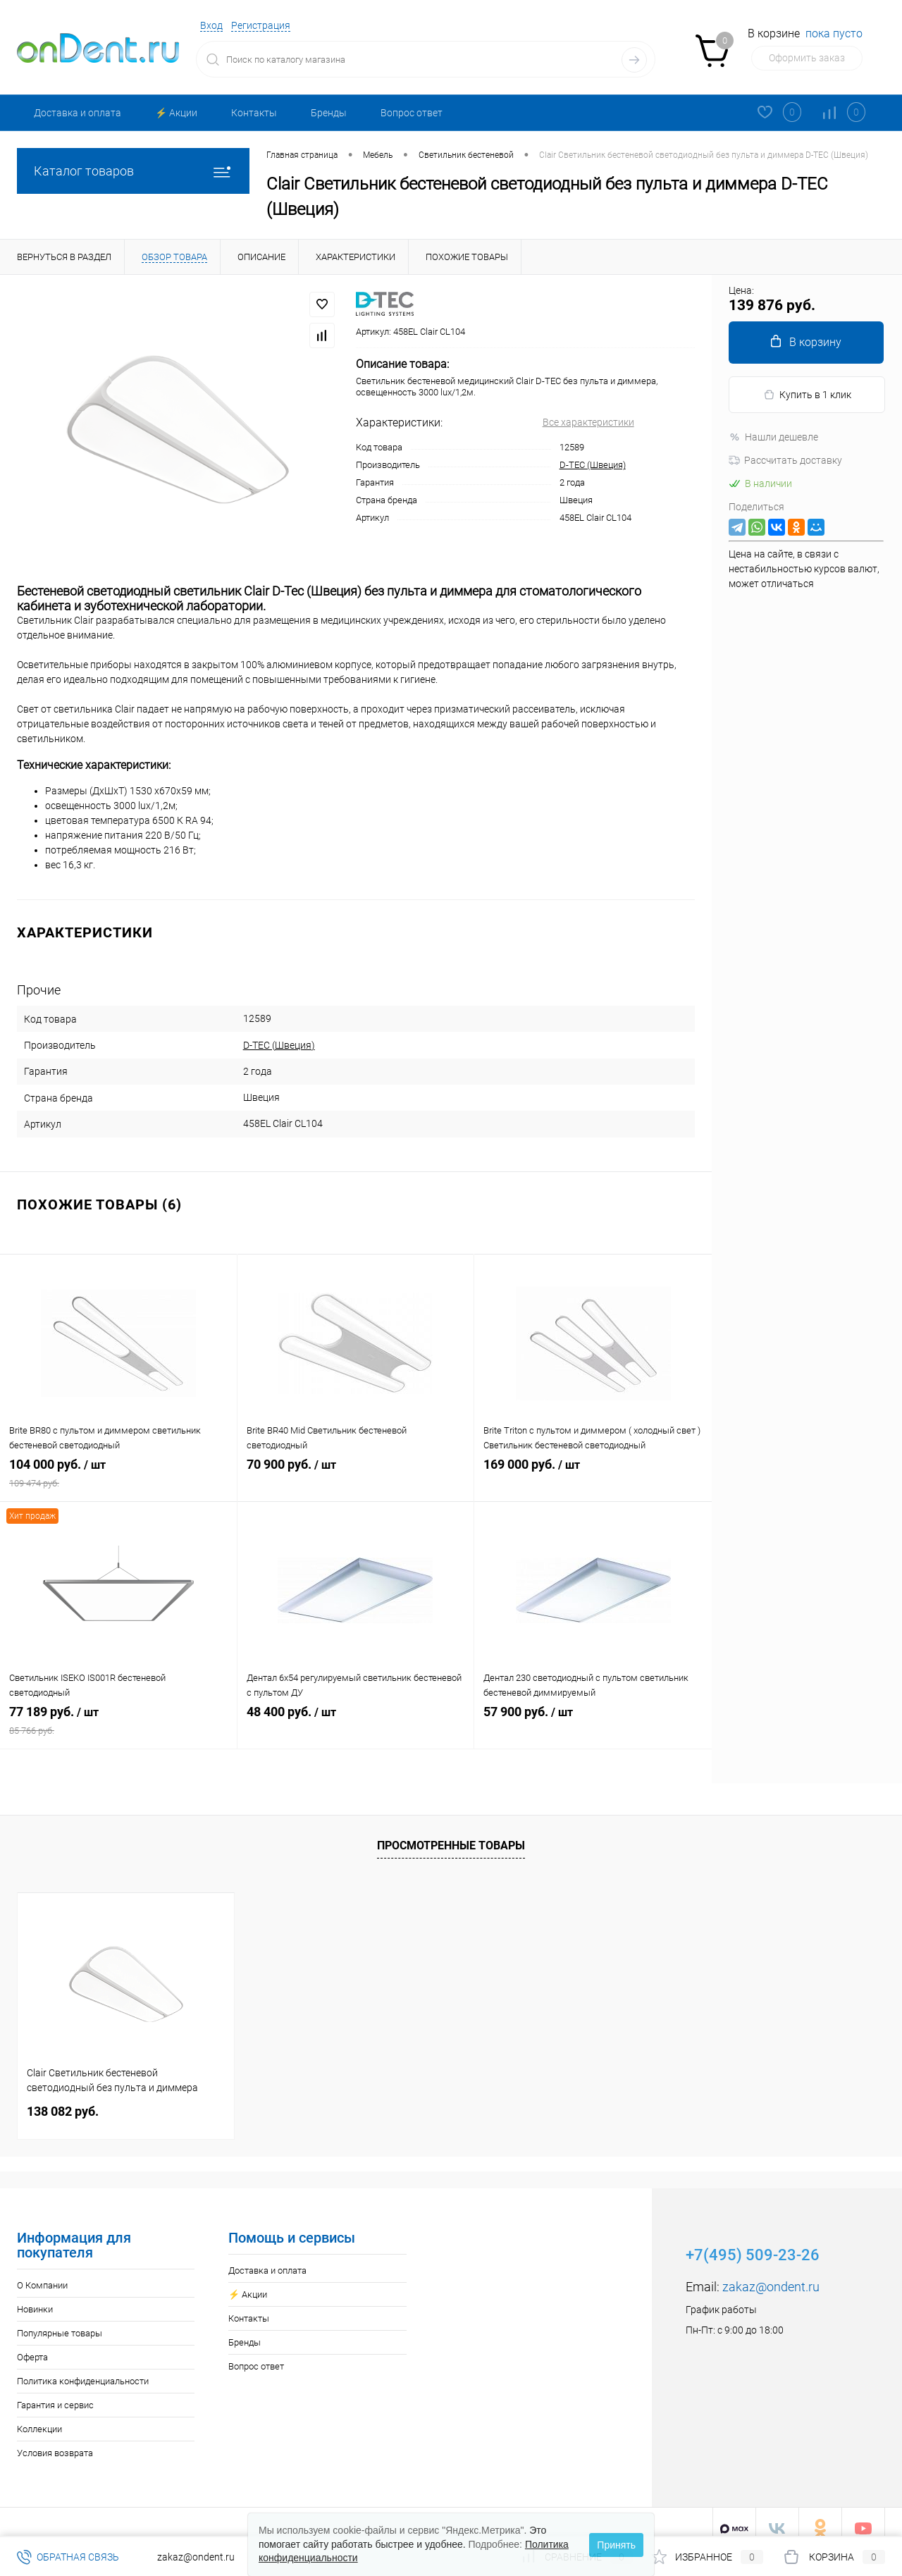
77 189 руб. (118, 1716)
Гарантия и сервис (55, 2392)
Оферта (32, 2344)
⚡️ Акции (176, 112)
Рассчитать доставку (785, 460)
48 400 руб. (356, 1716)
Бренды (329, 112)
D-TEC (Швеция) (593, 465)
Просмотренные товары (451, 1832)
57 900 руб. (593, 1716)
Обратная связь (68, 2557)
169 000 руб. (593, 1469)
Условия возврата (55, 2440)
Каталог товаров (133, 171)
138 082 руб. (63, 2098)
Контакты (254, 112)
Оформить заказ (807, 57)
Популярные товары (59, 2320)
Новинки (35, 2296)
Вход (211, 25)
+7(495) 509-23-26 (753, 2242)
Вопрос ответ (412, 112)
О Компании (42, 2272)
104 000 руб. (118, 1469)
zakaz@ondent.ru (771, 2274)
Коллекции (39, 2416)
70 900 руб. (356, 1469)
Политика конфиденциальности (83, 2368)
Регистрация (260, 25)
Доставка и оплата (77, 112)
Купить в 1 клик (807, 395)
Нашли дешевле (773, 437)
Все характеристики (588, 422)
